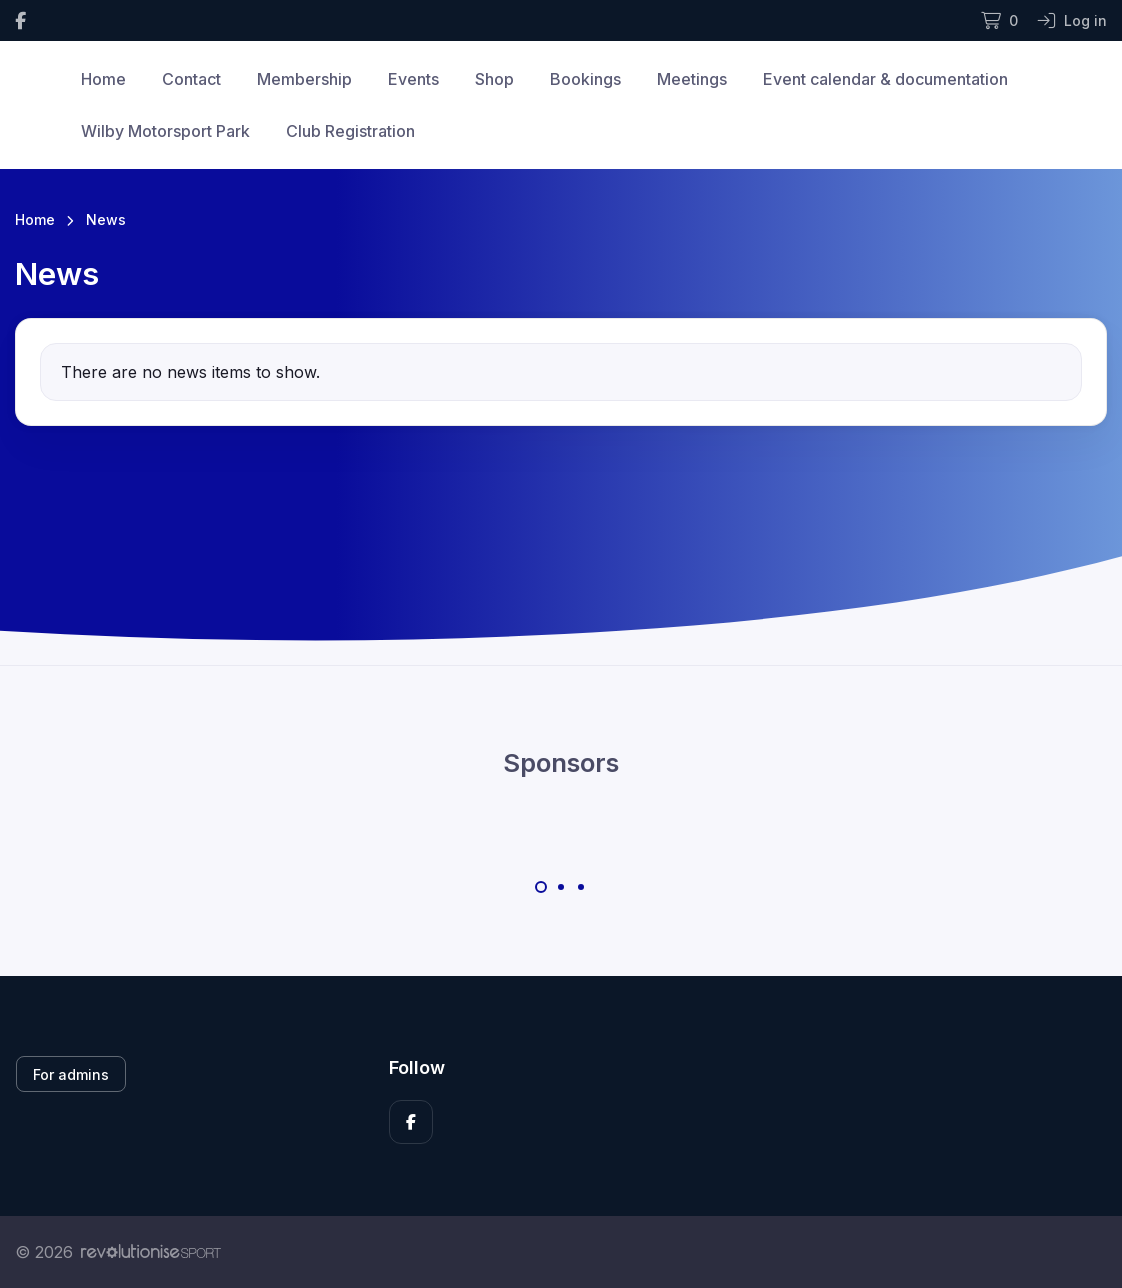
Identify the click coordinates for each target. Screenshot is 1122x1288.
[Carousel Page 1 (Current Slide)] (541, 887)
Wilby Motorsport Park (165, 131)
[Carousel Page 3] (581, 887)
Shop (494, 79)
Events (413, 79)
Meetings (692, 79)
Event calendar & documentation (885, 79)
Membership (304, 79)
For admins (71, 1074)
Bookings (585, 79)
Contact (191, 79)
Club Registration (350, 131)
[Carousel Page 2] (561, 887)
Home (103, 79)
